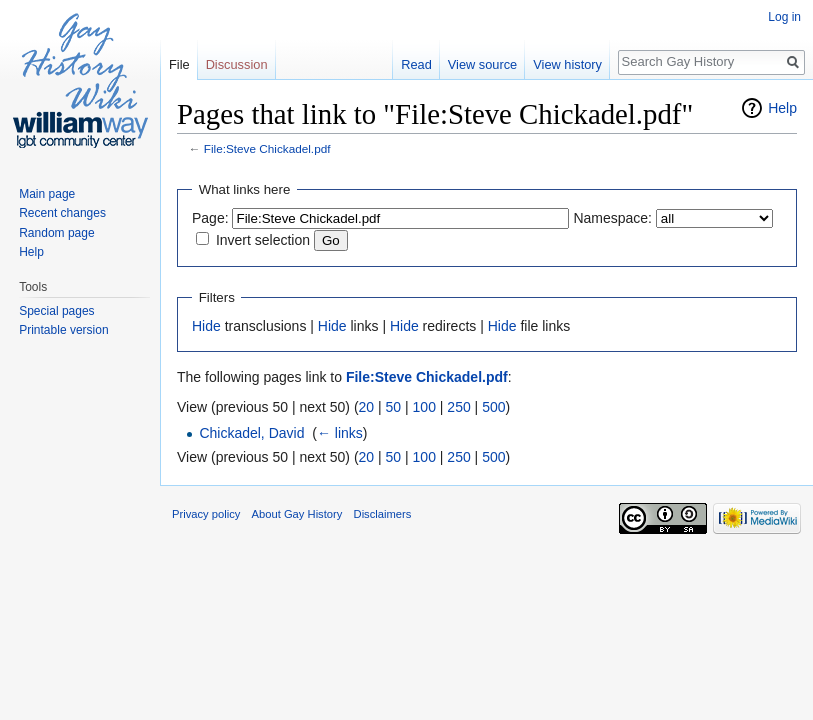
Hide (206, 326)
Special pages (56, 311)
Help (782, 108)
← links (340, 433)
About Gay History (297, 514)
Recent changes (62, 213)
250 (458, 407)
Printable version (63, 330)
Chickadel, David (251, 433)
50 (394, 407)
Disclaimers (383, 514)
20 (367, 407)
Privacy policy (206, 514)
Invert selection (263, 240)
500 (493, 407)
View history (567, 64)
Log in (784, 17)
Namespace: (612, 218)
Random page (56, 233)
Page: (210, 218)
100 (424, 407)
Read (416, 64)
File (179, 64)
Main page (47, 194)
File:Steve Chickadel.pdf (267, 148)
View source (482, 64)
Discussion (237, 64)
